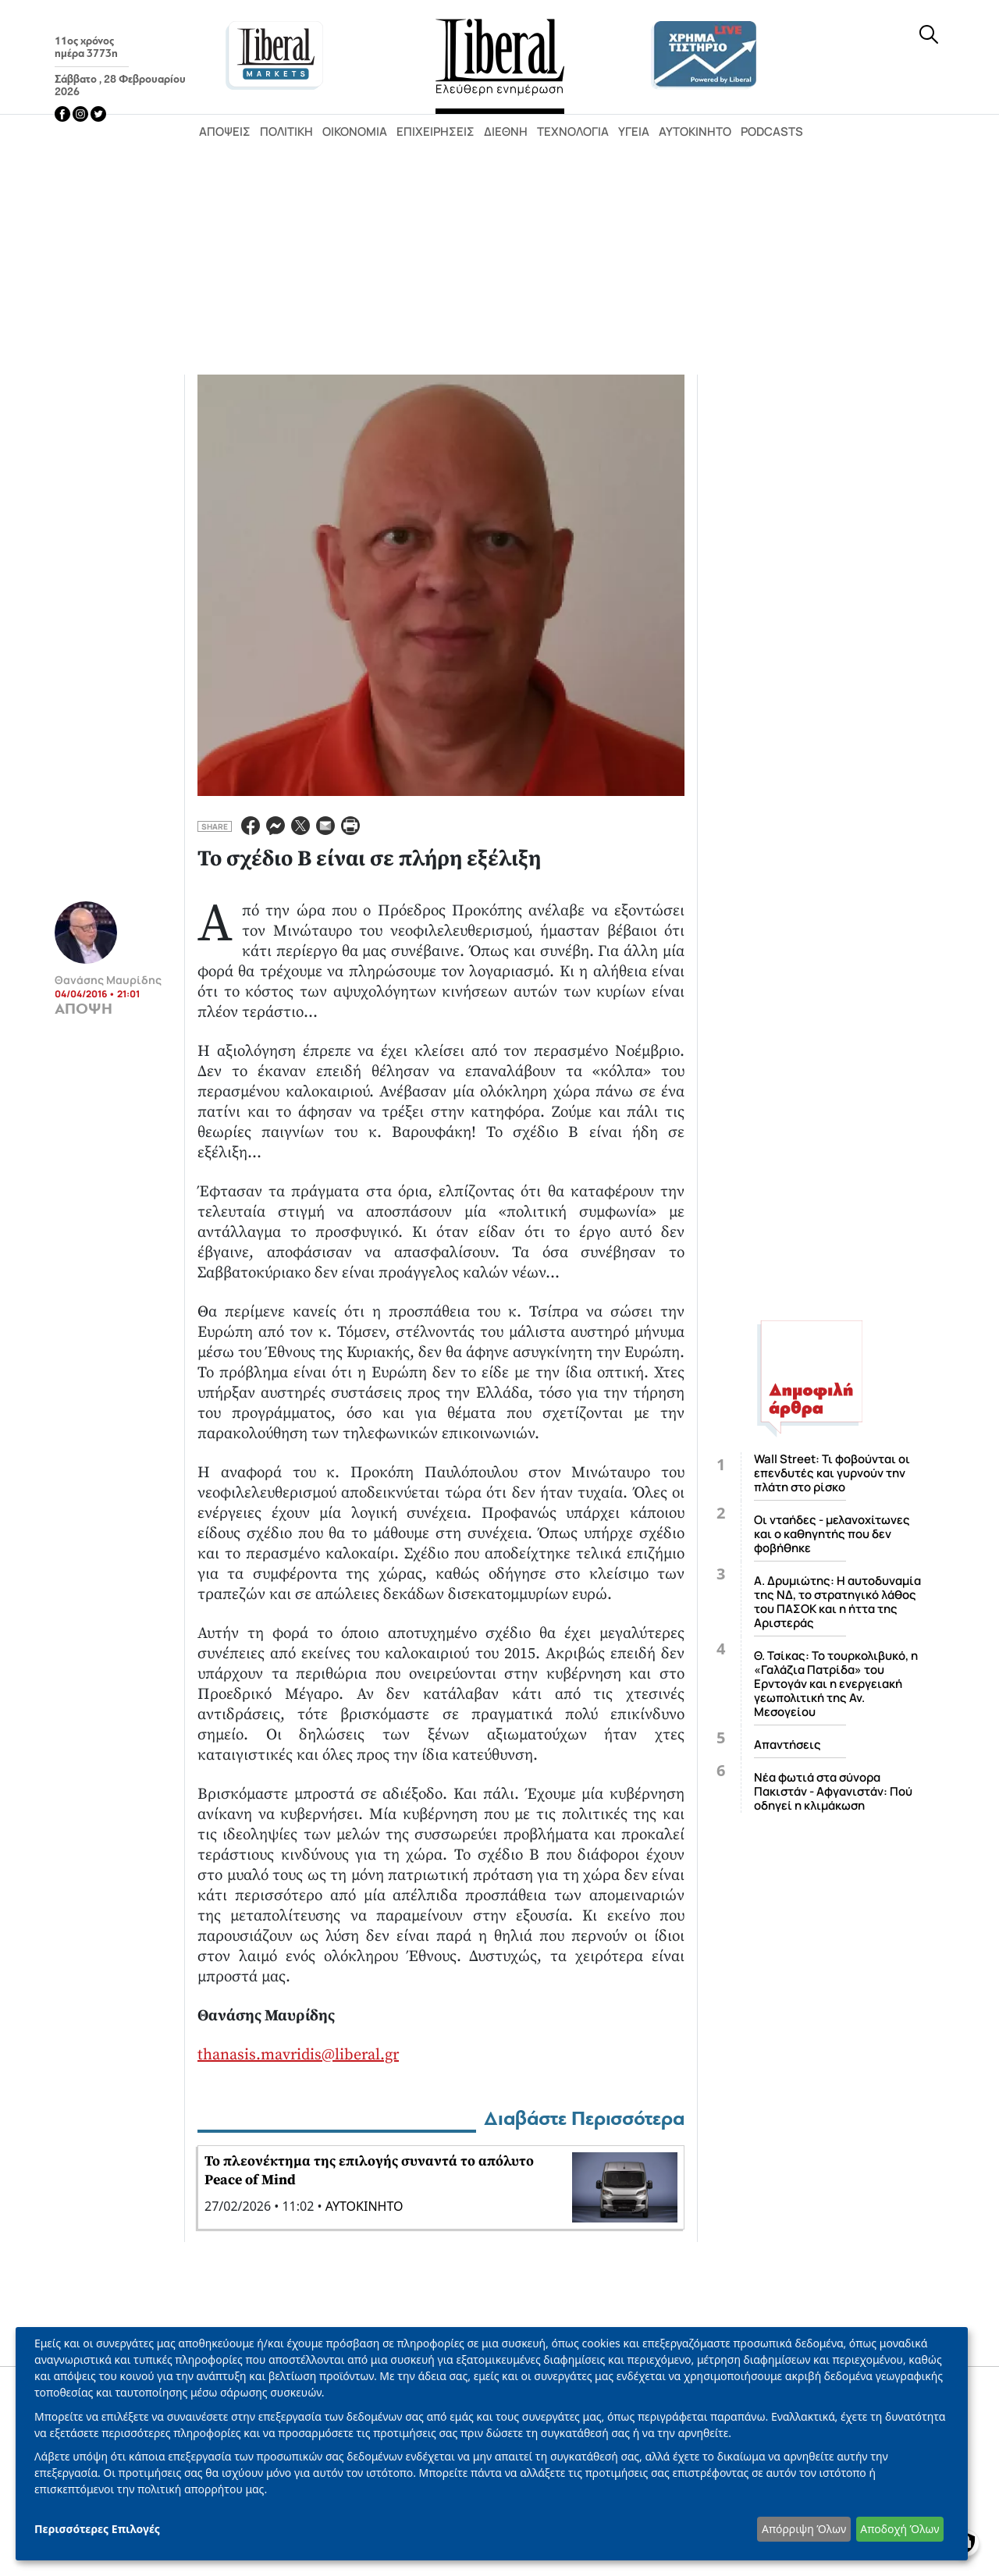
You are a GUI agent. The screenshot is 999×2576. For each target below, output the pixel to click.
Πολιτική (286, 131)
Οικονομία (354, 131)
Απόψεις (225, 131)
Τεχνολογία (573, 131)
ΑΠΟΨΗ (83, 1009)
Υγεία (633, 131)
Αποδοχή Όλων (899, 2528)
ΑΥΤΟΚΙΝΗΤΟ (364, 2206)
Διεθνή (506, 131)
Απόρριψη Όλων (804, 2528)
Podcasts (772, 131)
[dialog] (492, 2443)
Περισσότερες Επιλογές (97, 2528)
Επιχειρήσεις (435, 131)
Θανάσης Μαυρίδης (108, 979)
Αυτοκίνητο (695, 131)
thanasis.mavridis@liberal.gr (298, 2055)
